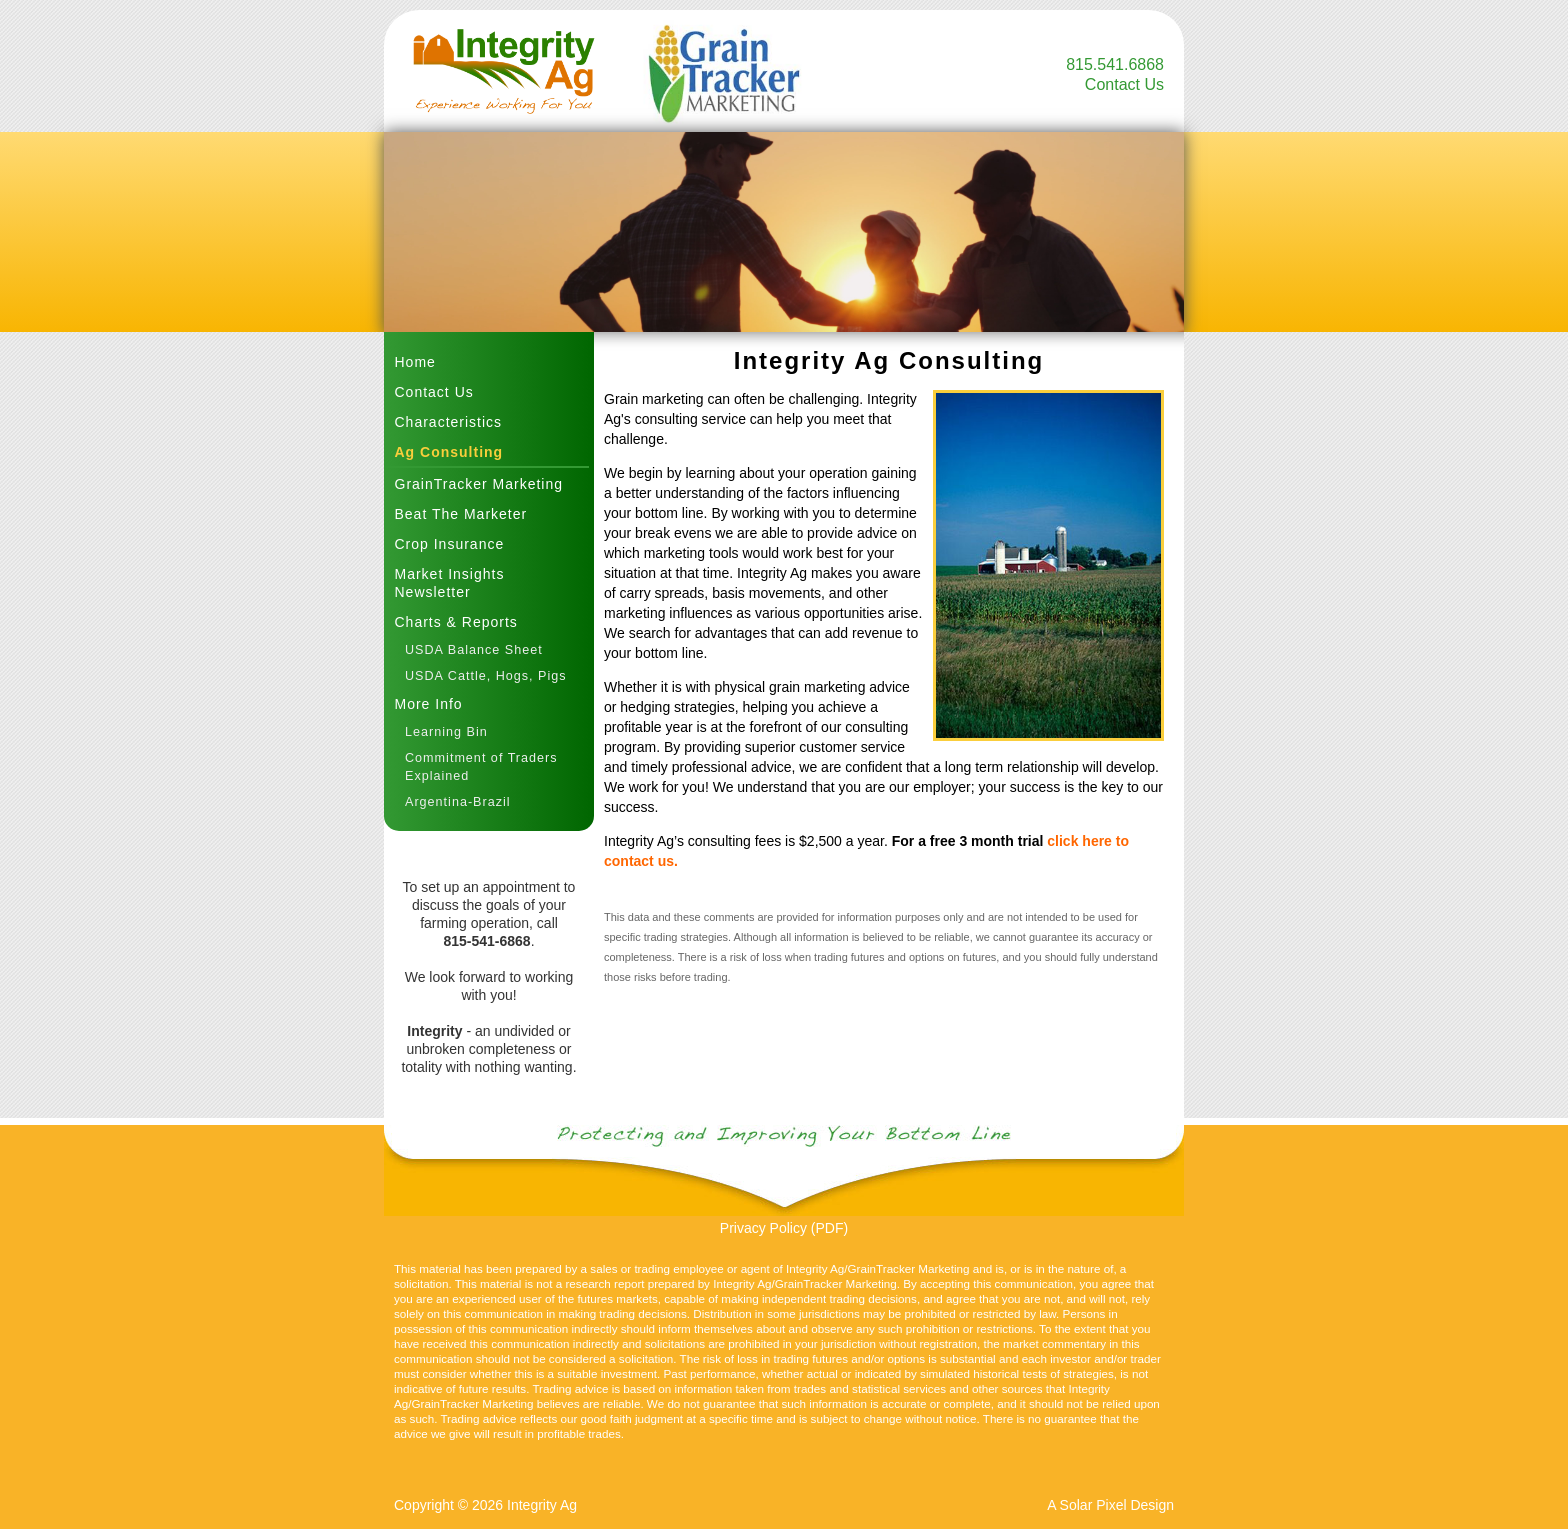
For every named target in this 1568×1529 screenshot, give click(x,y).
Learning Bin (446, 732)
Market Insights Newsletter (450, 583)
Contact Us (1124, 84)
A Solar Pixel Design (1110, 1505)
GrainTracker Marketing (479, 484)
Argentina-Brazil (458, 802)
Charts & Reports (456, 622)
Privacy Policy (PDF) (784, 1228)
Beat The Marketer (461, 514)
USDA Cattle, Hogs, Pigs (486, 676)
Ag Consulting (449, 452)
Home (415, 362)
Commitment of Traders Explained (481, 767)
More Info (429, 704)
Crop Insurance (450, 544)
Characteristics (449, 422)
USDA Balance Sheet (474, 650)
